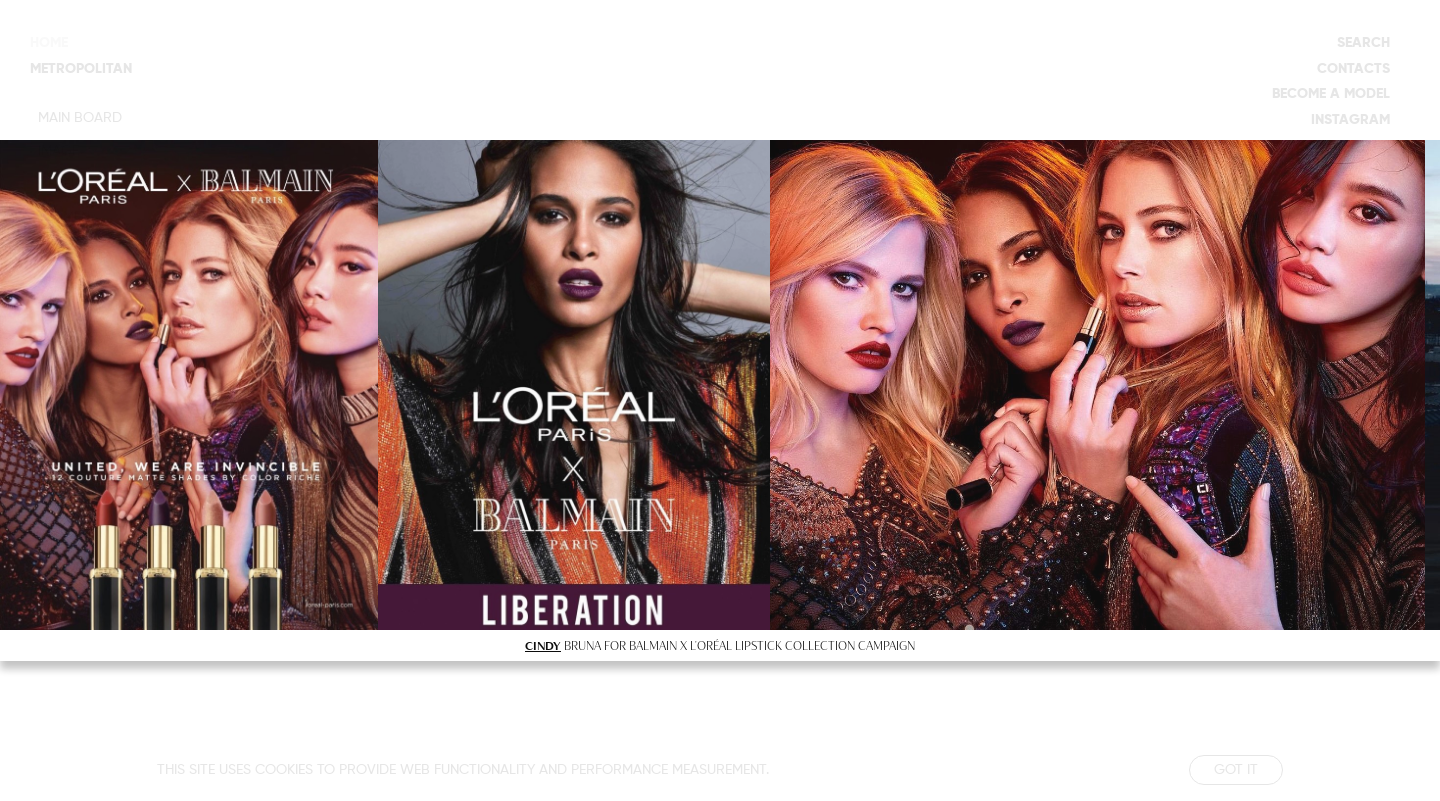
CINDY (543, 645)
